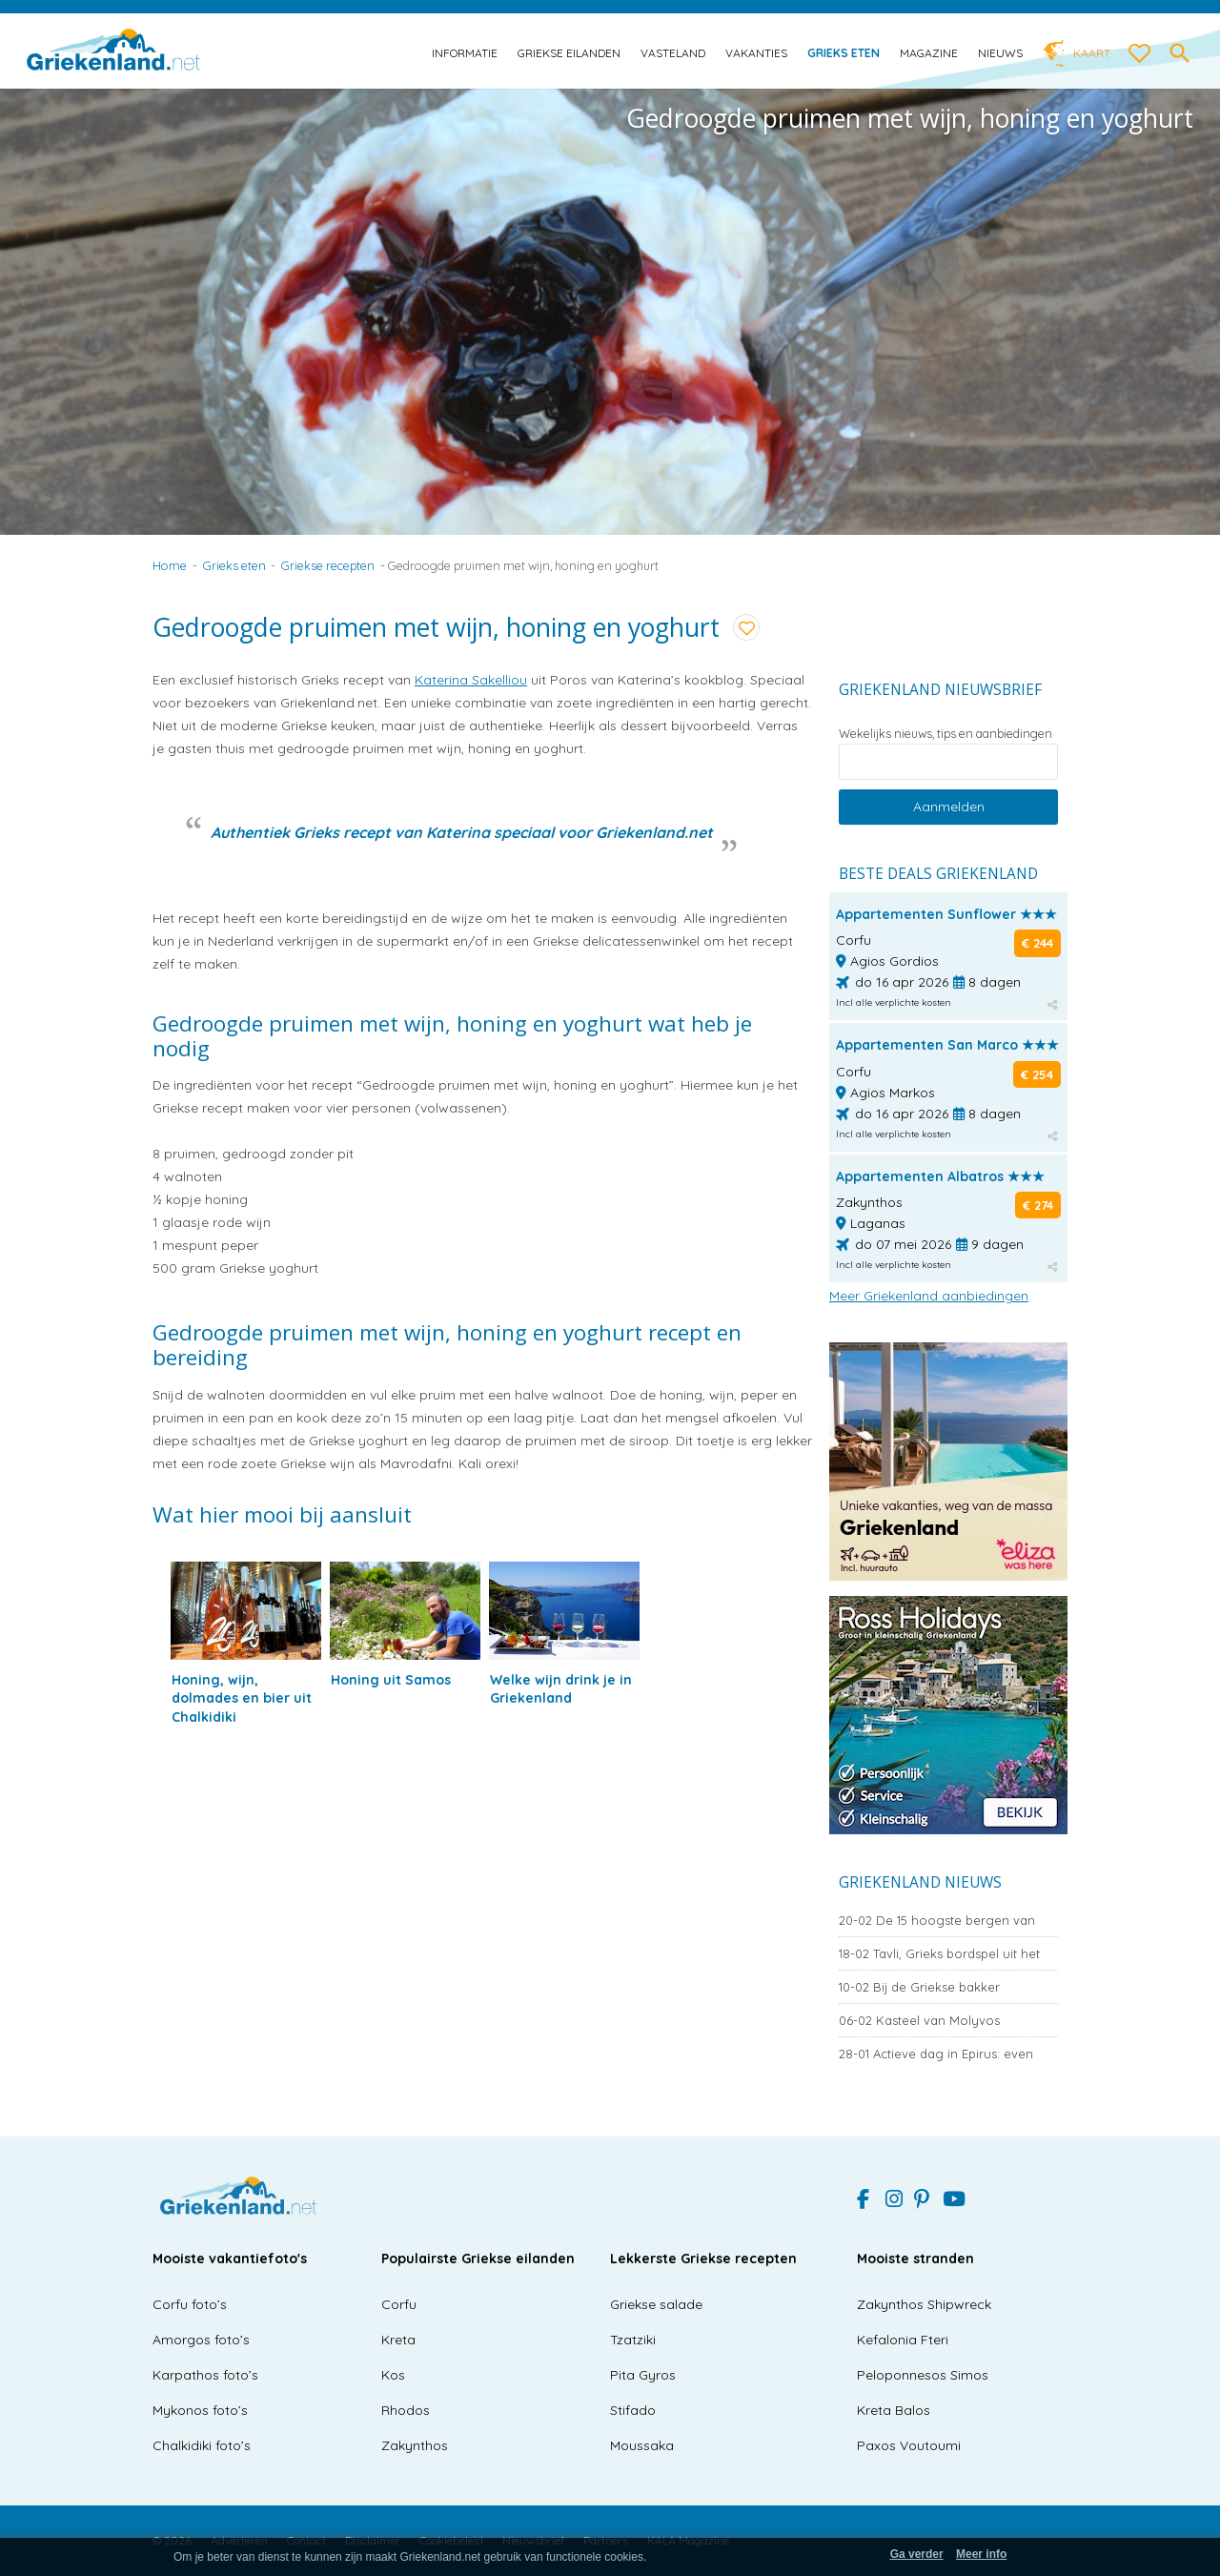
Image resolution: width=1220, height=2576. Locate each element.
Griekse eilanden (569, 53)
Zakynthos (414, 2445)
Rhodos (405, 2410)
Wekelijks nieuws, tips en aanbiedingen (945, 733)
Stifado (633, 2410)
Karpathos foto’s (205, 2374)
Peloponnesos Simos (922, 2374)
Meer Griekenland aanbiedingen (928, 1295)
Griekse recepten (328, 565)
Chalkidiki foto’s (201, 2445)
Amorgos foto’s (201, 2339)
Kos (393, 2374)
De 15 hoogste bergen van (937, 1920)
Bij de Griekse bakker (919, 1986)
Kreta (398, 2339)
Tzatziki (633, 2339)
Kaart (1091, 53)
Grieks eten (843, 53)
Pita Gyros (643, 2374)
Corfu (399, 2304)
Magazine (929, 53)
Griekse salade (656, 2304)
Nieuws (1000, 53)
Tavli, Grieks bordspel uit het (939, 1953)
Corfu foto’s (189, 2304)
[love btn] (1140, 54)
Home (169, 565)
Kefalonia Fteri (902, 2339)
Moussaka (642, 2445)
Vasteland (672, 53)
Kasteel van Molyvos (919, 2020)
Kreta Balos (893, 2410)
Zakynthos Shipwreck (924, 2304)
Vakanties (756, 53)
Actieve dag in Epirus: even (936, 2053)
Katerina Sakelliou (471, 679)
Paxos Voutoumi (909, 2445)
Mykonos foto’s (200, 2410)
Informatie (465, 53)
